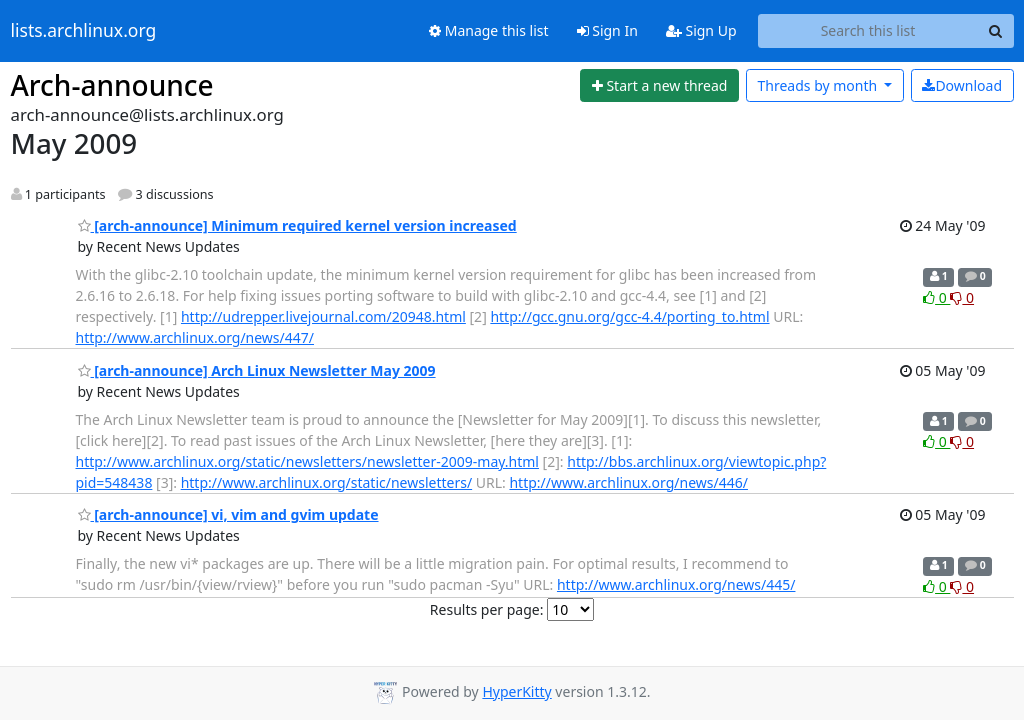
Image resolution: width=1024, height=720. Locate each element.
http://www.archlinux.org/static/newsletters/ (326, 482)
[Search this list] (868, 31)
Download (962, 85)
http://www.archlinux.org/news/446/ (628, 482)
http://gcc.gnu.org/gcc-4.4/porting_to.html (629, 316)
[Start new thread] (659, 86)
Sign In (607, 30)
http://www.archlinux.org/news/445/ (676, 584)
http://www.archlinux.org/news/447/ (195, 337)
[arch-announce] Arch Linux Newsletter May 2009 (257, 370)
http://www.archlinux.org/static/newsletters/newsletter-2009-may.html (307, 461)
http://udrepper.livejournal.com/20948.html (323, 316)
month (818, 85)
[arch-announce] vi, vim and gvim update (228, 514)
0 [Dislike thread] (962, 297)
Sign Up (701, 30)
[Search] (996, 31)
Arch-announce (112, 85)
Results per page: (487, 609)
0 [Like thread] (936, 297)
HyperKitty (516, 691)
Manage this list (489, 30)
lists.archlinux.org (84, 31)
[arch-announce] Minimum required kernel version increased (297, 225)
